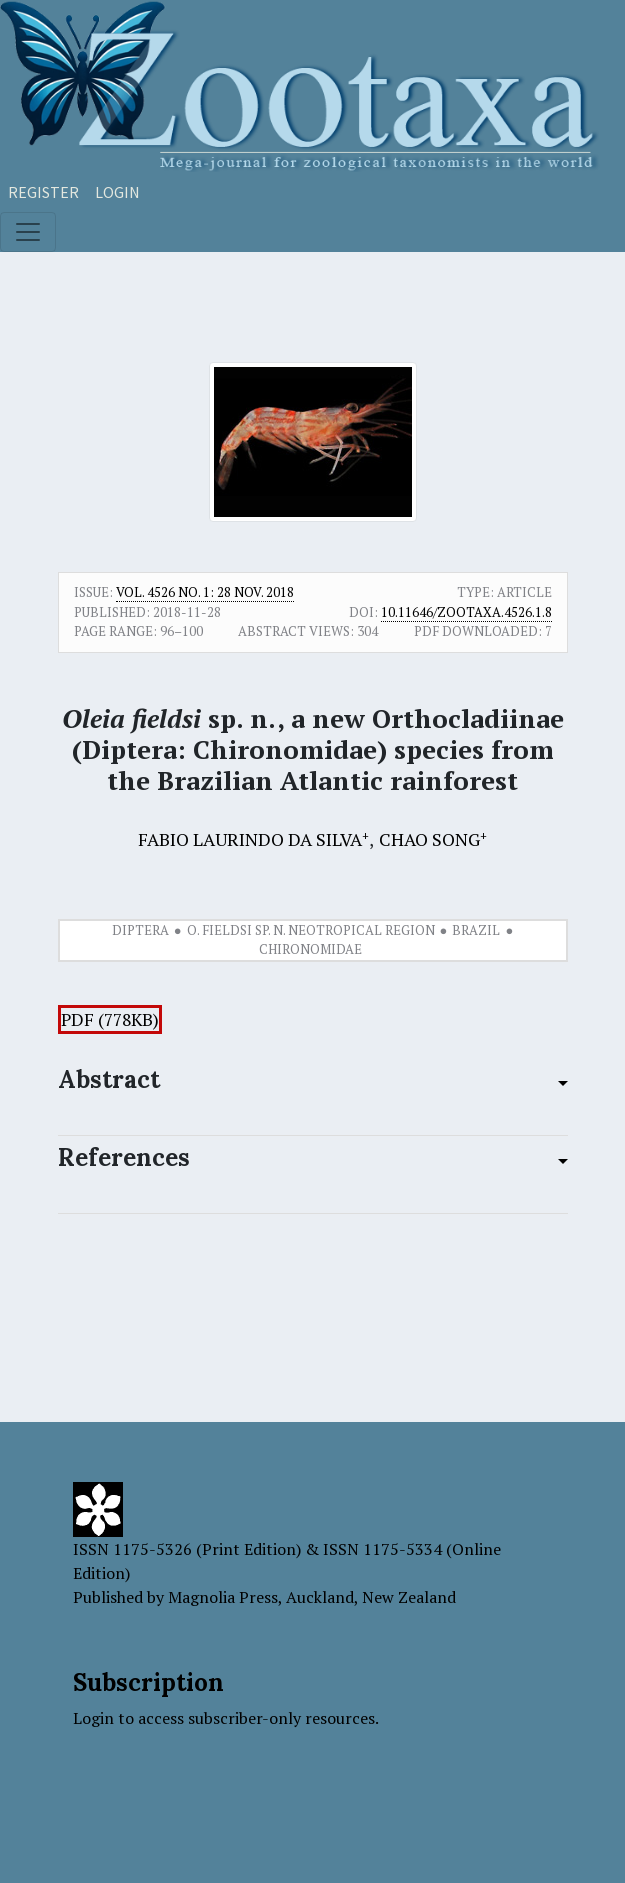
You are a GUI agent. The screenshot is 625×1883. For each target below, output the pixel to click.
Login (117, 192)
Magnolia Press (223, 1597)
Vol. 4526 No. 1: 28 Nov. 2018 (205, 592)
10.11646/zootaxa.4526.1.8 (466, 612)
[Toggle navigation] (28, 232)
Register (43, 192)
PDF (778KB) (110, 1019)
